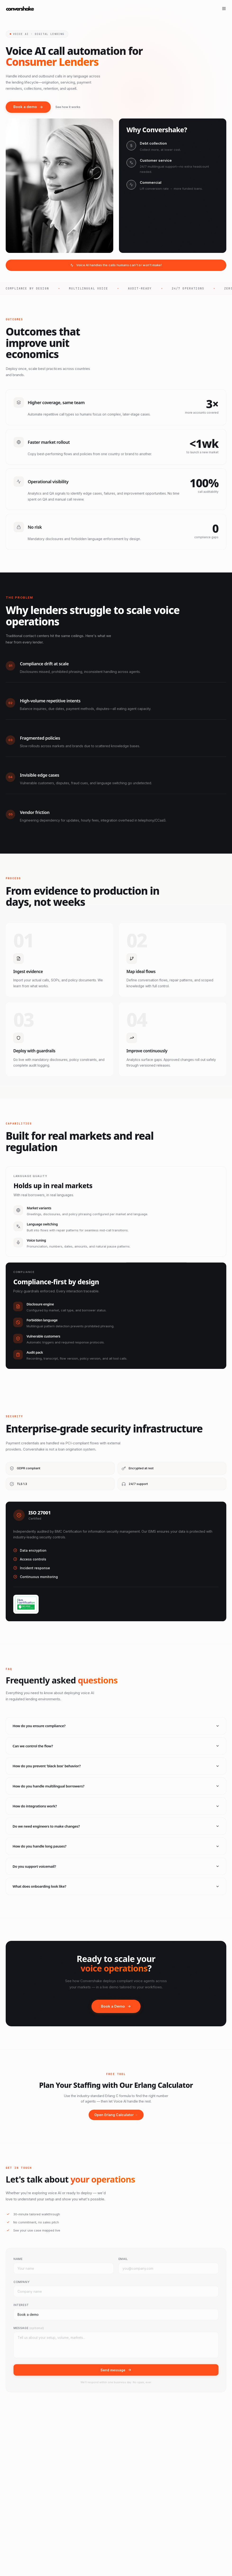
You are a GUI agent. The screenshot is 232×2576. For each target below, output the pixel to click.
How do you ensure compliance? (116, 1727)
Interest (21, 2307)
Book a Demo (116, 2006)
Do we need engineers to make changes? (116, 1827)
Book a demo (28, 108)
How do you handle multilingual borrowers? (116, 1787)
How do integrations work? (116, 1807)
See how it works (67, 108)
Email (123, 2261)
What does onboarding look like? (116, 1887)
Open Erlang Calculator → (116, 2115)
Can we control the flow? (116, 1747)
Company (22, 2284)
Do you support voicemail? (116, 1867)
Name (18, 2261)
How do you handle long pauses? (116, 1847)
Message (29, 2330)
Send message (116, 2372)
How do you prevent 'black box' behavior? (116, 1767)
